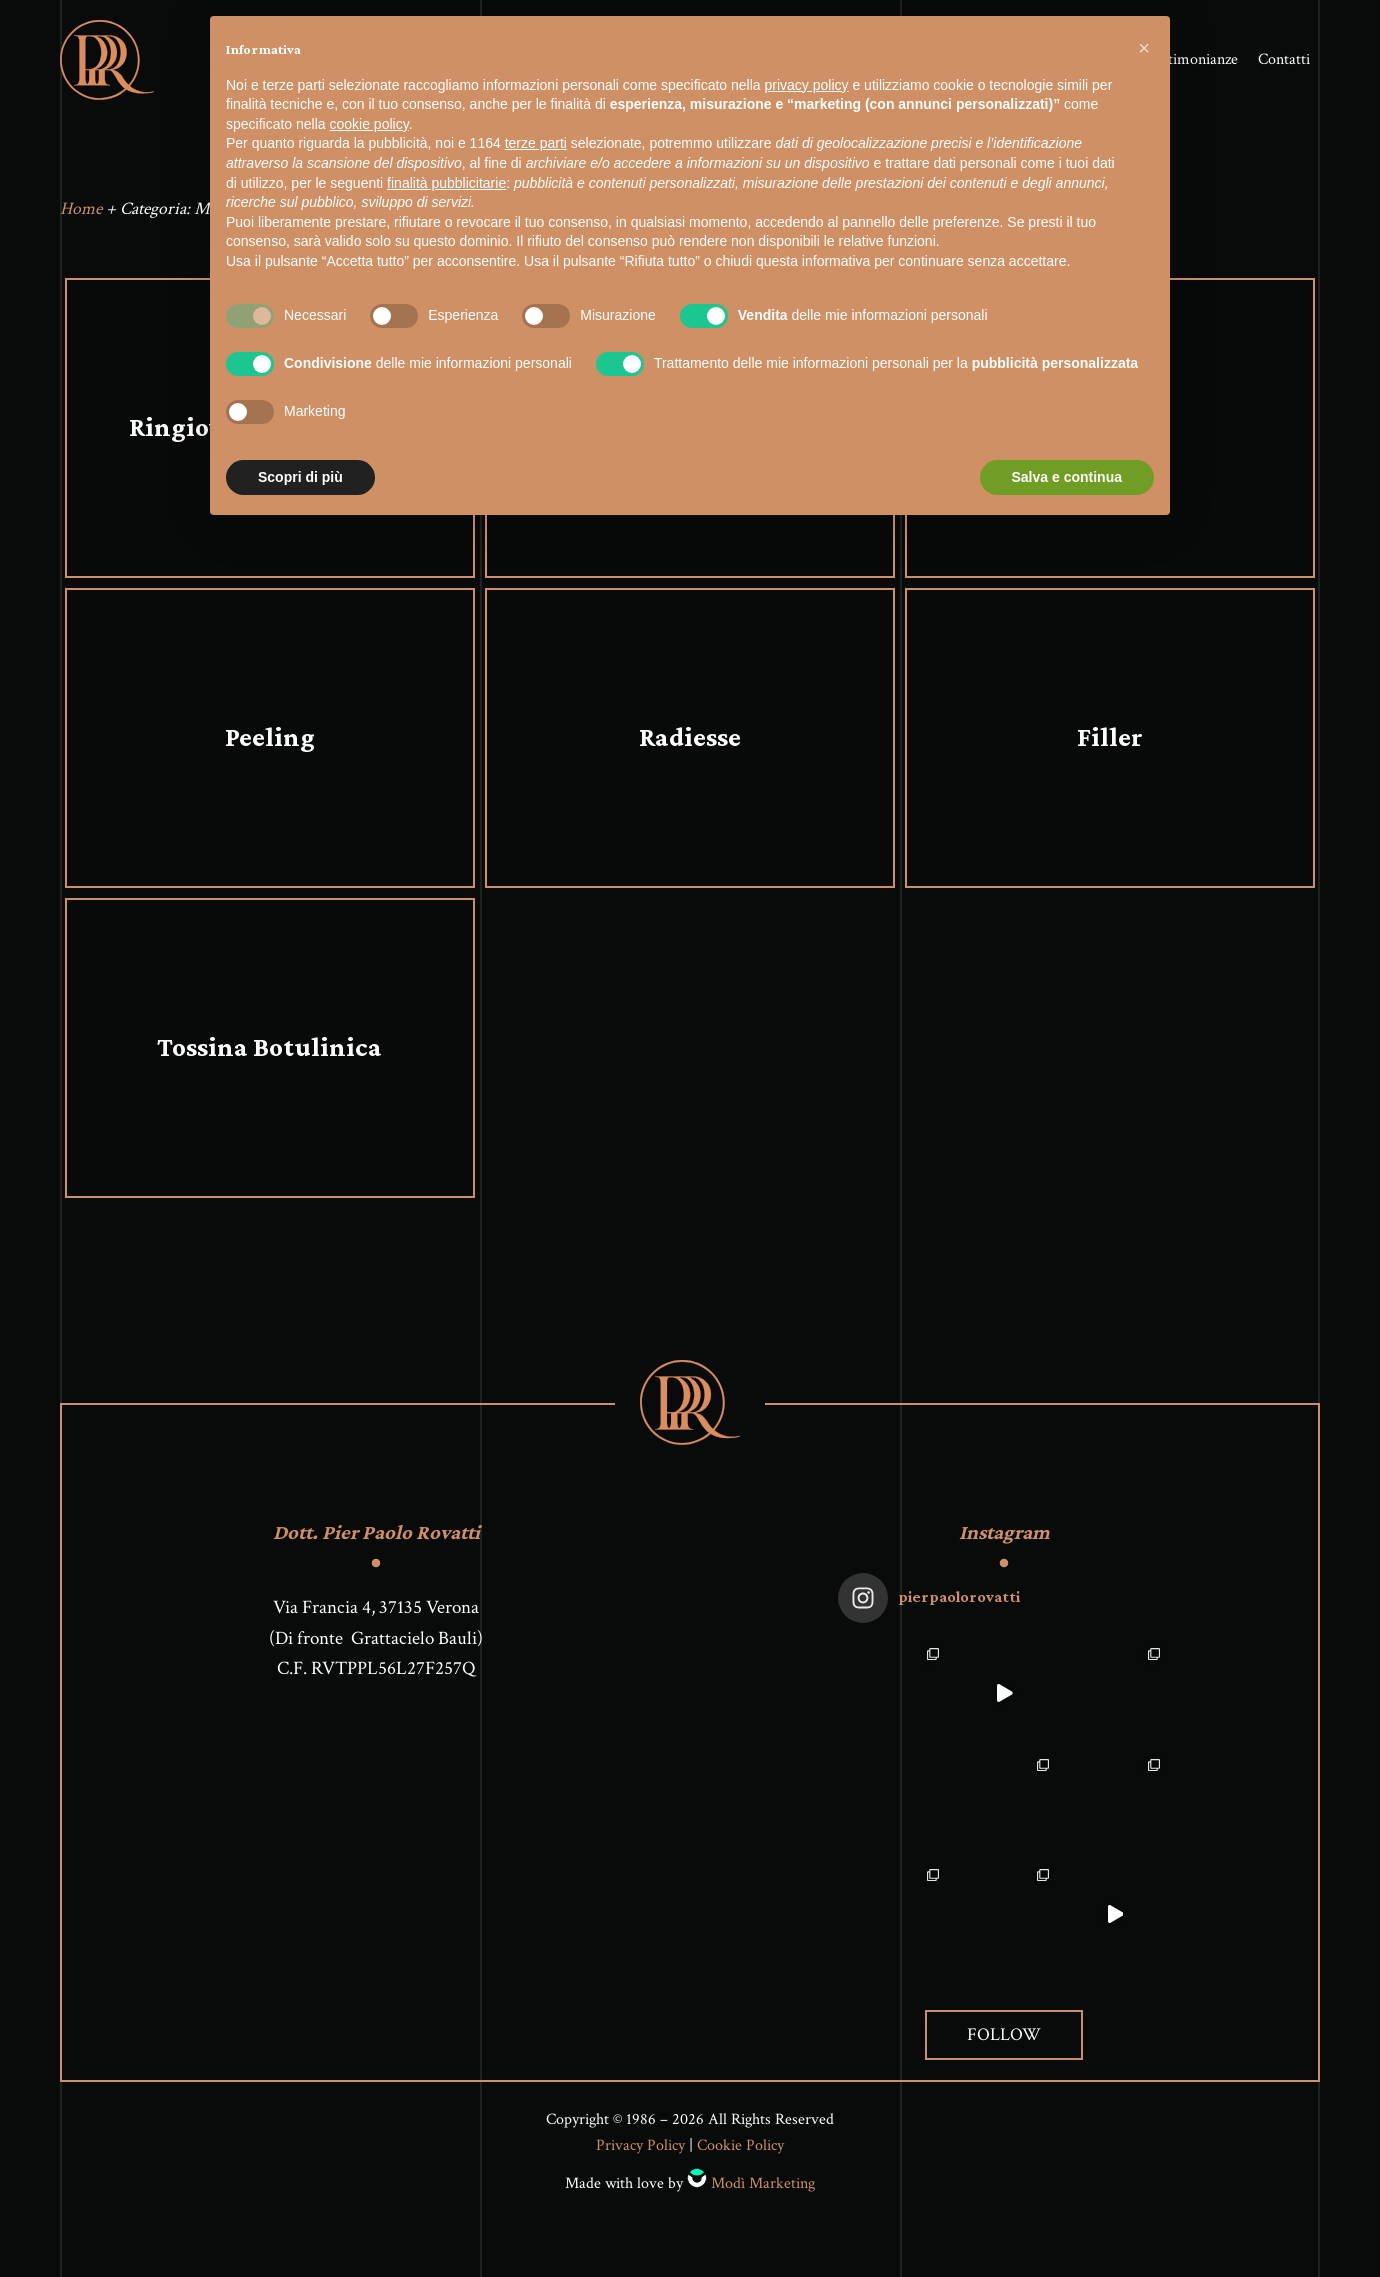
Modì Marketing (763, 2188)
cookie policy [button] (369, 124)
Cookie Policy (740, 2150)
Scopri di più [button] (300, 477)
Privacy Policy (640, 2150)
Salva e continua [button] (1067, 477)
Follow (1004, 2039)
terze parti (536, 143)
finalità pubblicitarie (446, 183)
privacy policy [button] (807, 85)
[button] (1144, 48)
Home (81, 213)
